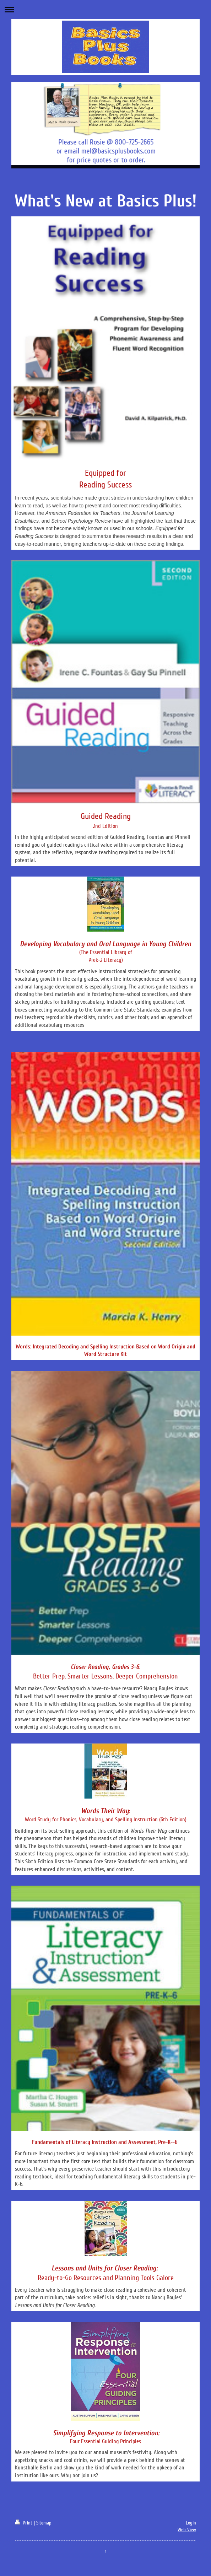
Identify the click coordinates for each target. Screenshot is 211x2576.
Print (24, 2523)
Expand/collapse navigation (105, 9)
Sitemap (44, 2523)
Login (191, 2523)
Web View (187, 2530)
